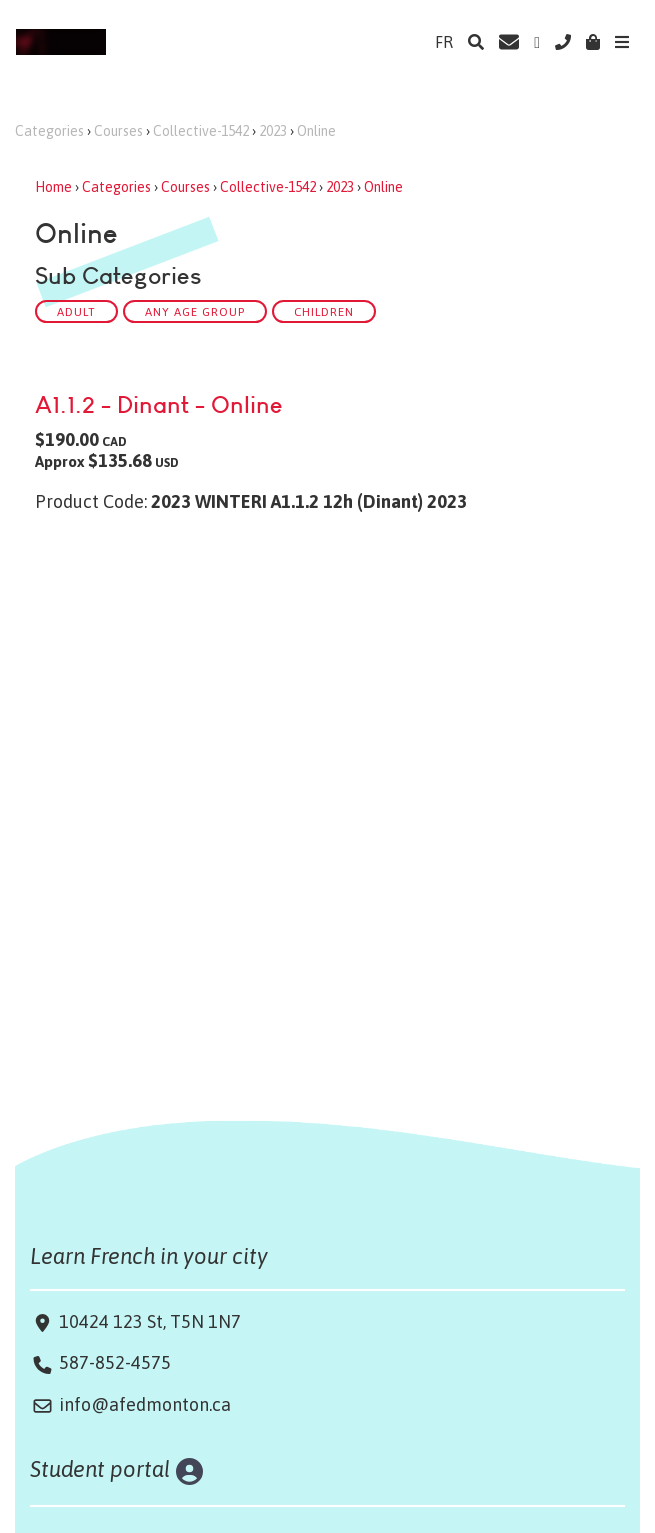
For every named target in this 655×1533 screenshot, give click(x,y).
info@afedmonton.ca (145, 1404)
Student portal (100, 1469)
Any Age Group (195, 311)
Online (316, 131)
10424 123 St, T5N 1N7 (148, 1321)
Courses (118, 131)
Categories (49, 131)
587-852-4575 (115, 1362)
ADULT (76, 311)
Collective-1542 (201, 131)
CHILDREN (324, 311)
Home (53, 187)
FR (444, 42)
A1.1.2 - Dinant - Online (159, 404)
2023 (273, 131)
